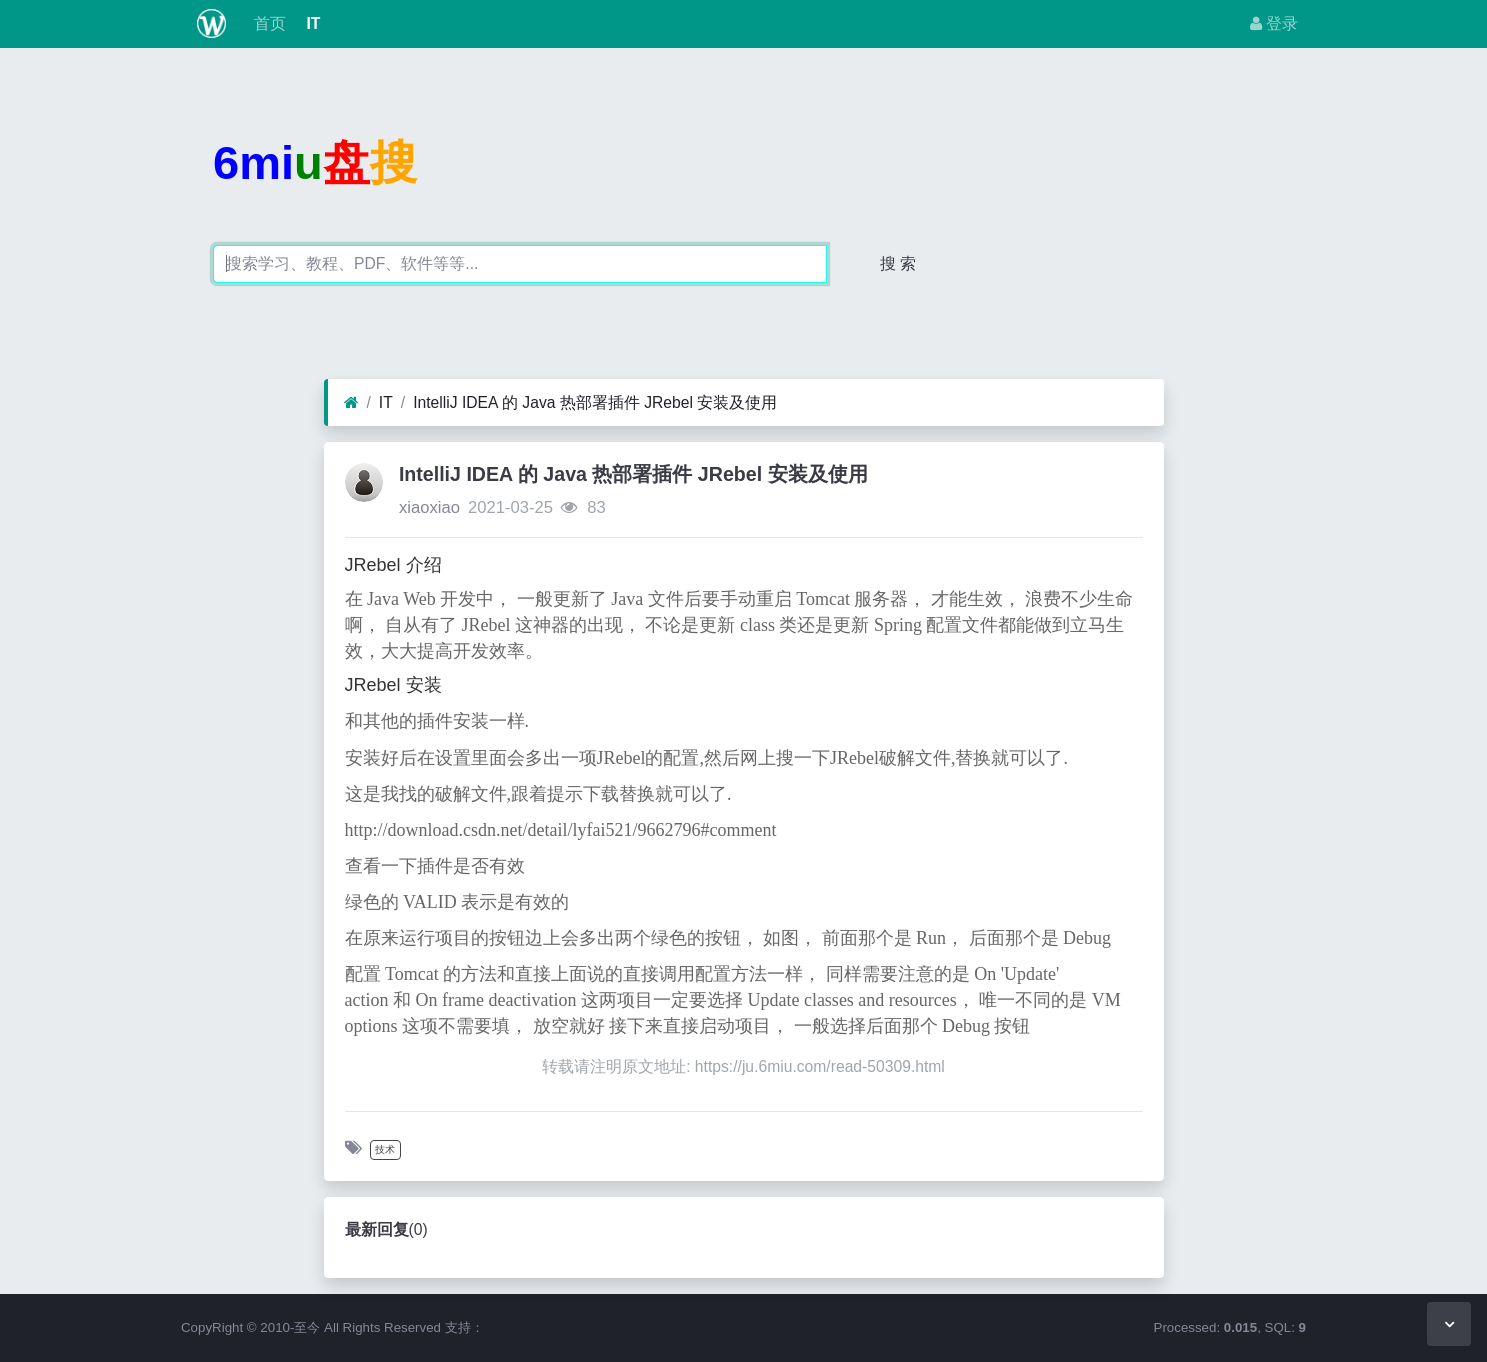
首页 (268, 23)
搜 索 (898, 263)
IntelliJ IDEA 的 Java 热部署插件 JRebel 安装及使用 (595, 402)
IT (311, 23)
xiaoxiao (429, 507)
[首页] (351, 403)
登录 (1274, 23)
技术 (385, 1149)
